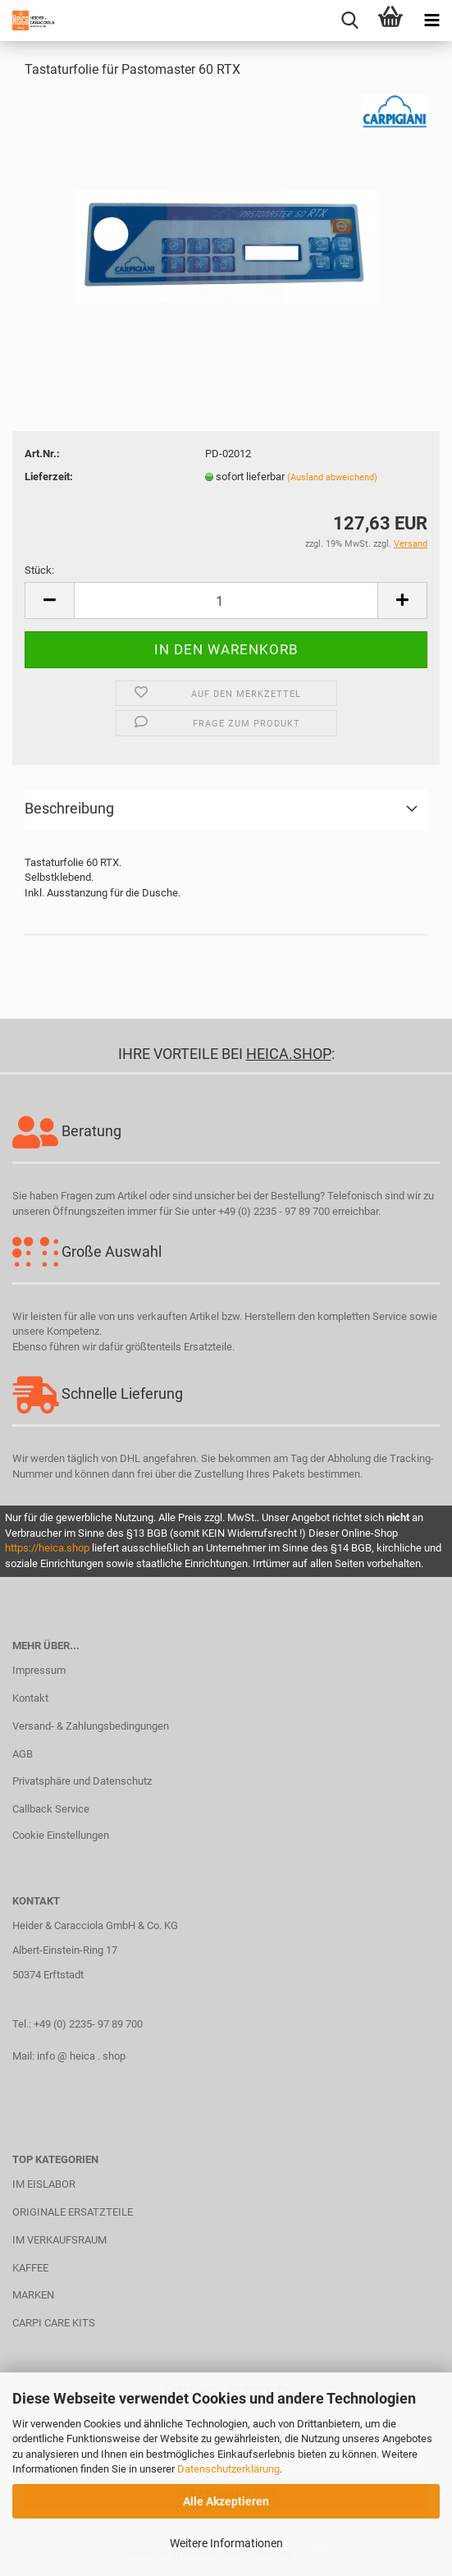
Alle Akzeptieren (226, 2501)
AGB (22, 1754)
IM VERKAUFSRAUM (59, 2240)
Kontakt (30, 1698)
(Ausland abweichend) (332, 477)
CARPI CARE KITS (53, 2323)
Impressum (39, 1670)
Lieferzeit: (49, 476)
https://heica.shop (47, 1548)
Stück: (39, 570)
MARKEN (33, 2295)
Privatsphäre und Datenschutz (82, 1781)
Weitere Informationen (226, 2543)
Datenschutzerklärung (228, 2469)
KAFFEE (30, 2268)
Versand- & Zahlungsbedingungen (90, 1726)
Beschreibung (69, 808)
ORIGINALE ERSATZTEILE (72, 2212)
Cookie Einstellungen (60, 1835)
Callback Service (50, 1809)
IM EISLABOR (43, 2184)
